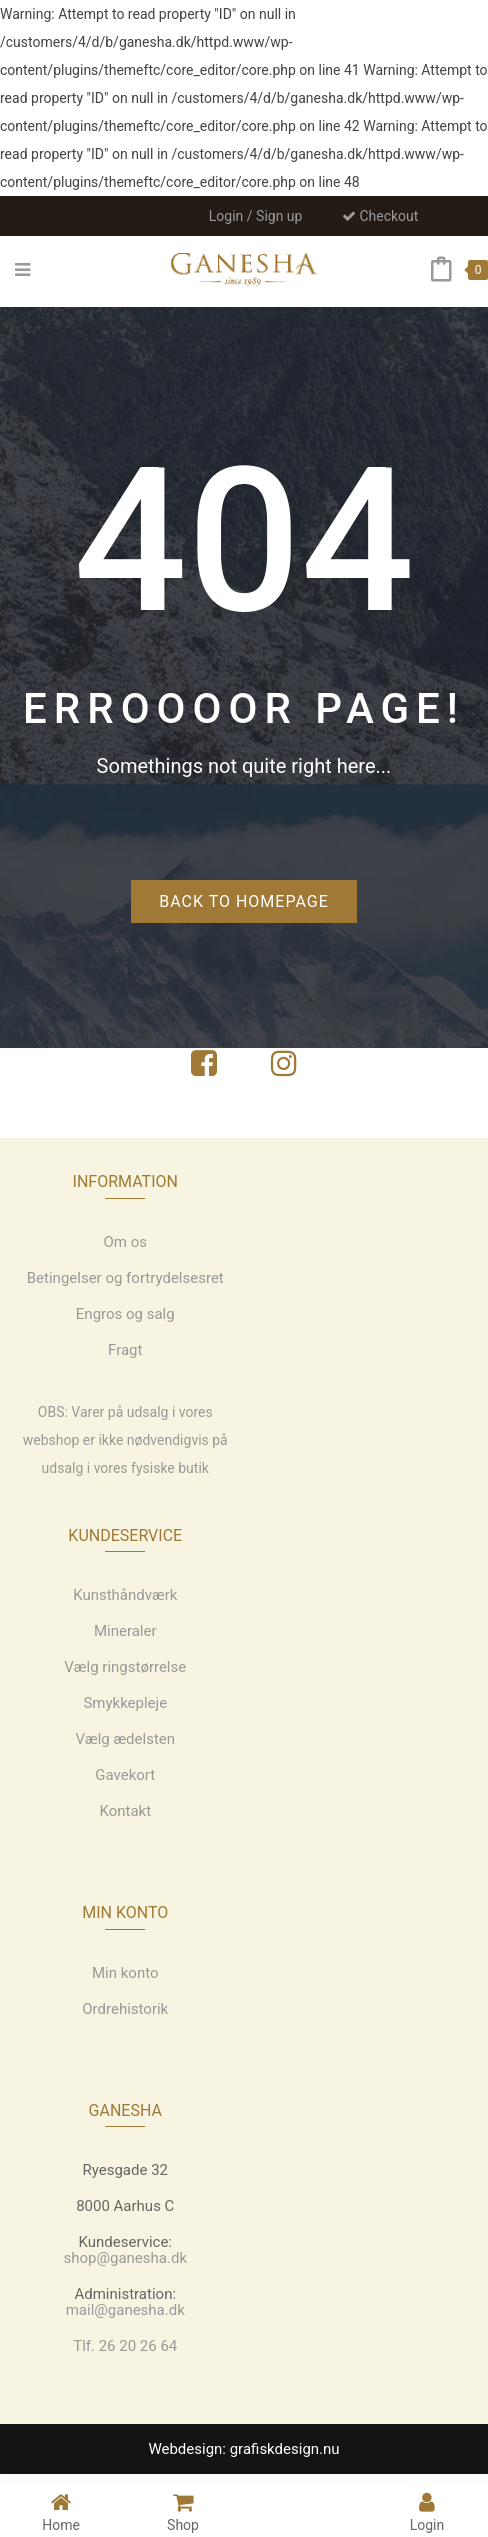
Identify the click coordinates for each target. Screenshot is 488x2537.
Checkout (380, 216)
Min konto (125, 1973)
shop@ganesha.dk (125, 2258)
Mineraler (125, 1631)
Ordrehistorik (125, 2009)
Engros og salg (125, 1314)
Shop (183, 2511)
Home (61, 2511)
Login (427, 2511)
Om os (126, 1242)
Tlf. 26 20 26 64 (125, 2346)
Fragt (125, 1350)
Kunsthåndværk (125, 1595)
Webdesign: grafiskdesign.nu (243, 2449)
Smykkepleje (125, 1703)
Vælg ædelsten (125, 1739)
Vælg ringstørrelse (125, 1667)
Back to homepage (244, 901)
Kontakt (125, 1811)
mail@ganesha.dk (125, 2310)
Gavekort (125, 1775)
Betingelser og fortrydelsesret (125, 1278)
